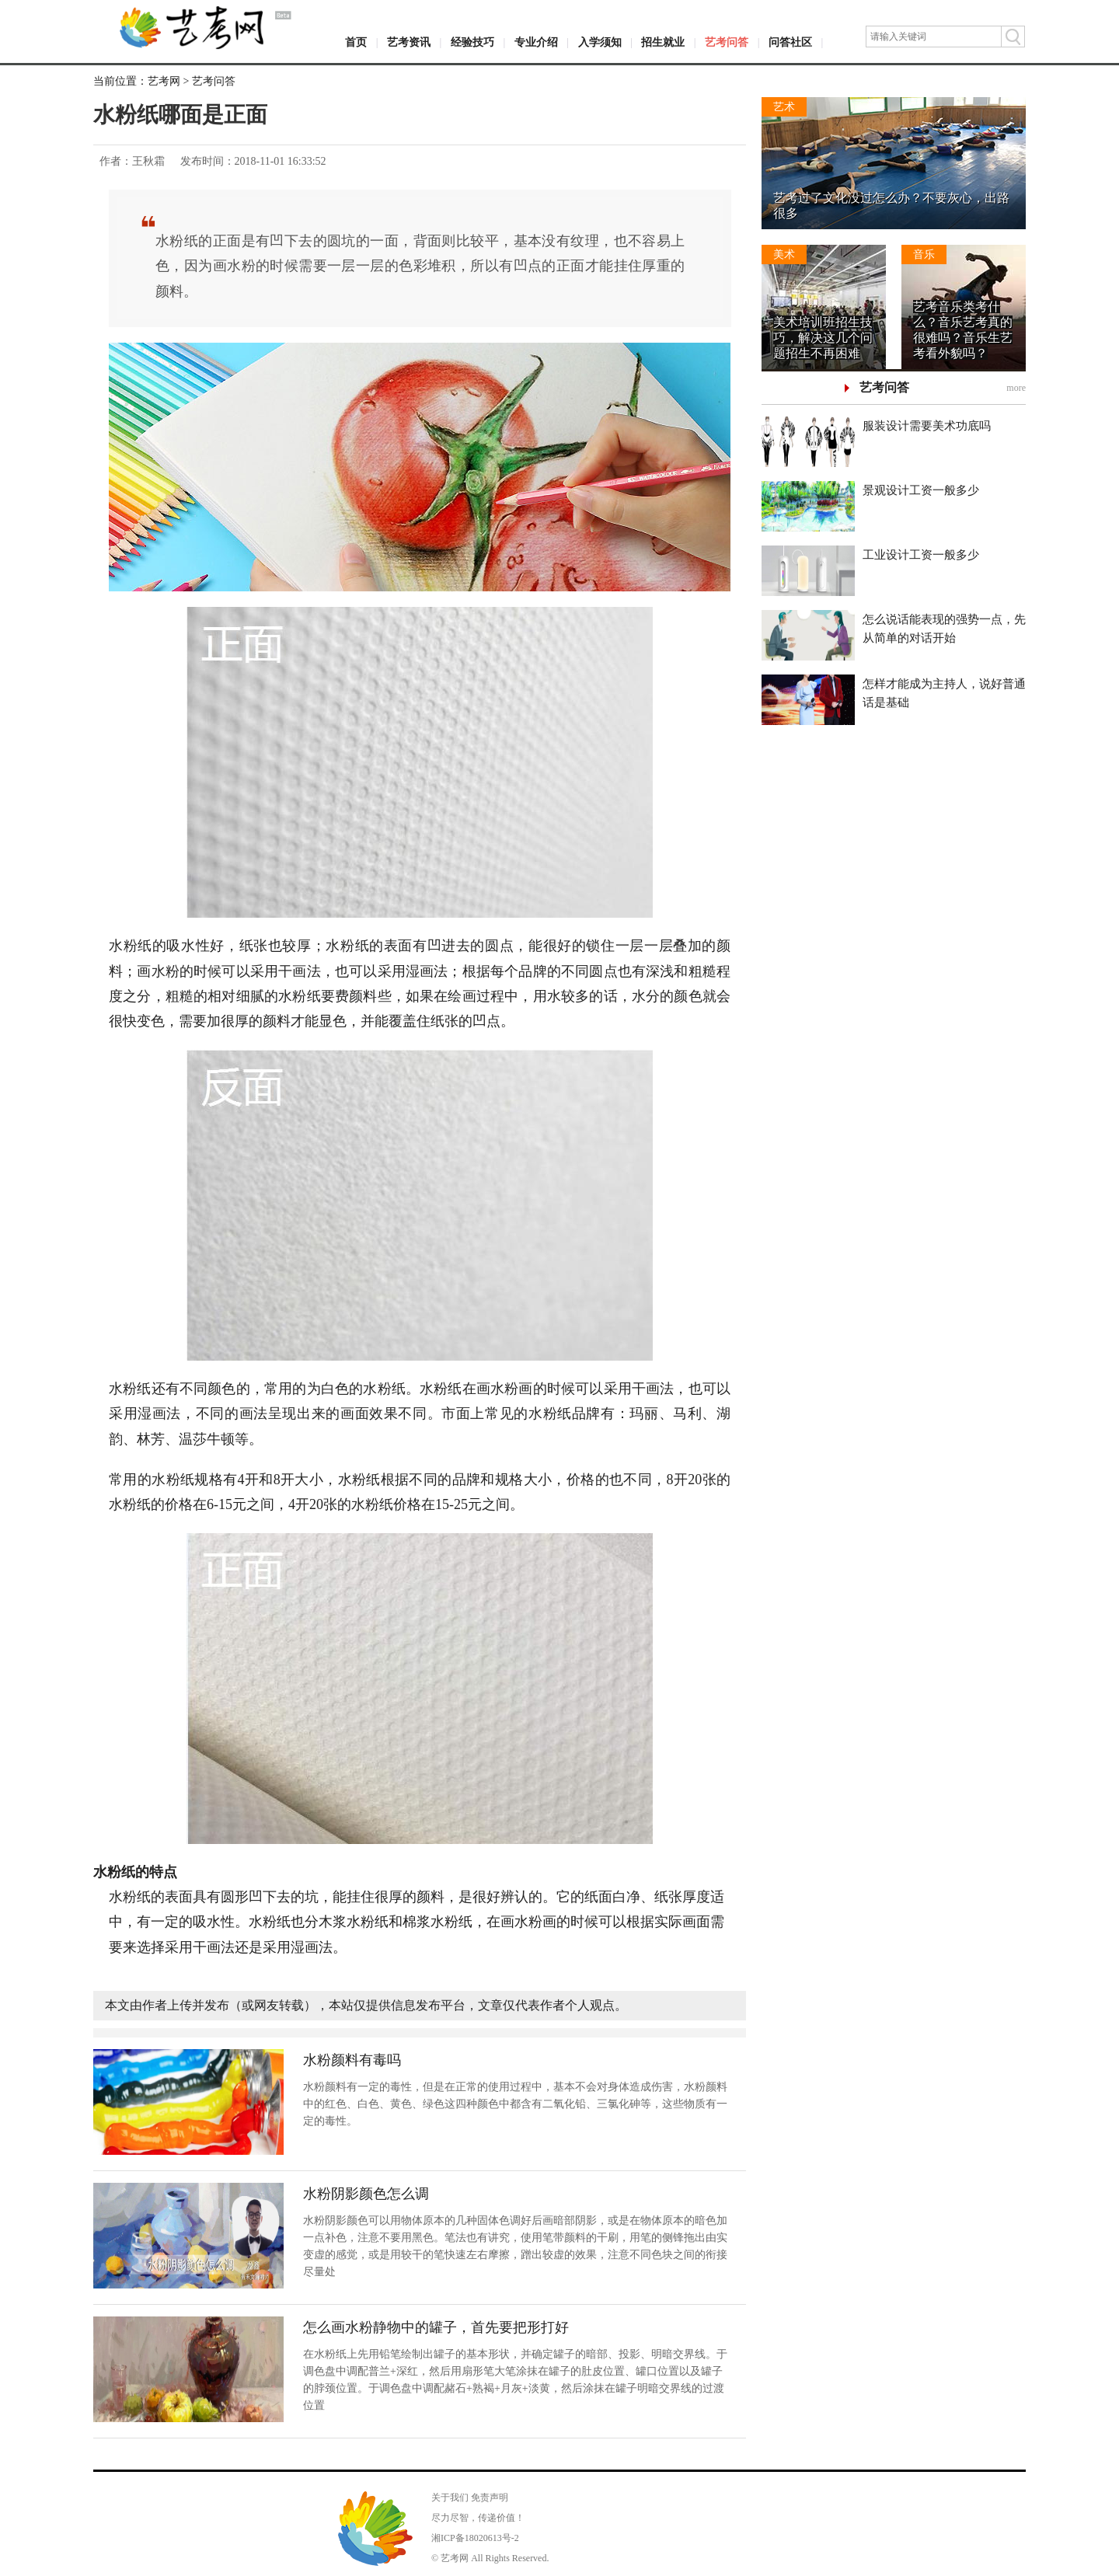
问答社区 (790, 42)
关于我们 (450, 2497)
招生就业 (663, 42)
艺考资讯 (409, 42)
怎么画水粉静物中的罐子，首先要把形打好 (436, 2327)
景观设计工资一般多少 (921, 490)
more (1016, 387)
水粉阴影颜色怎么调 (366, 2193)
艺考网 (164, 81)
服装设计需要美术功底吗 (927, 426)
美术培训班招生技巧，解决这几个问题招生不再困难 (823, 337)
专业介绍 (536, 42)
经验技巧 (472, 42)
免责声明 (489, 2497)
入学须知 (600, 42)
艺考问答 (726, 42)
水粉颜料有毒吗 (352, 2060)
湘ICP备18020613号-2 (475, 2537)
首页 (356, 42)
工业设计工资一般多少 (921, 555)
